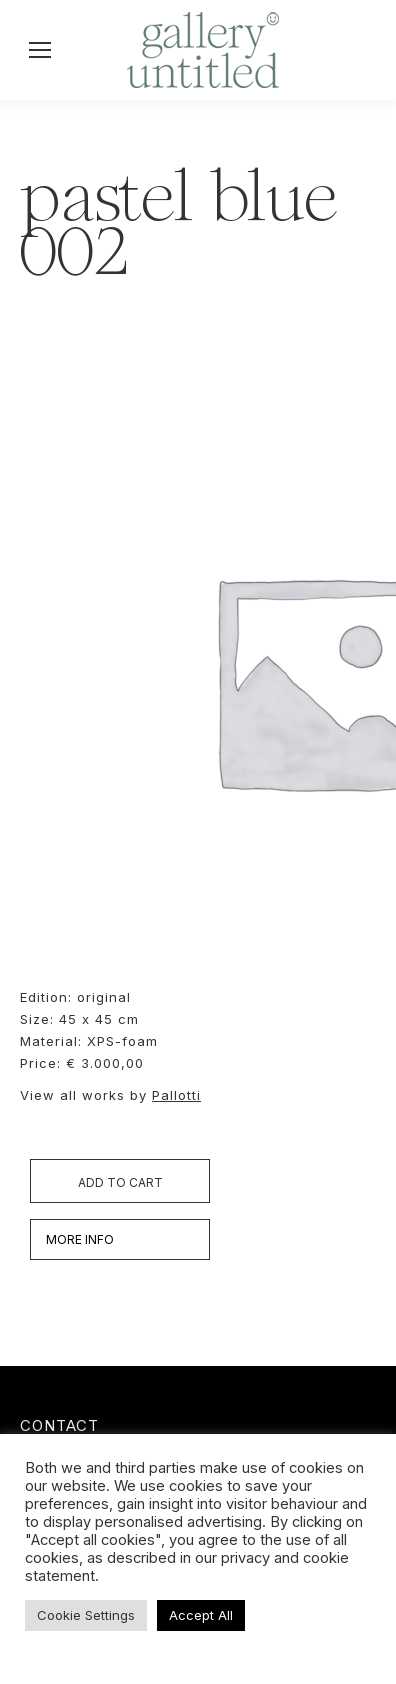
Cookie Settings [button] (86, 1615)
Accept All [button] (201, 1615)
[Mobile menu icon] (40, 50)
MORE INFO (80, 1239)
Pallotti (176, 1095)
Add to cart (120, 1182)
